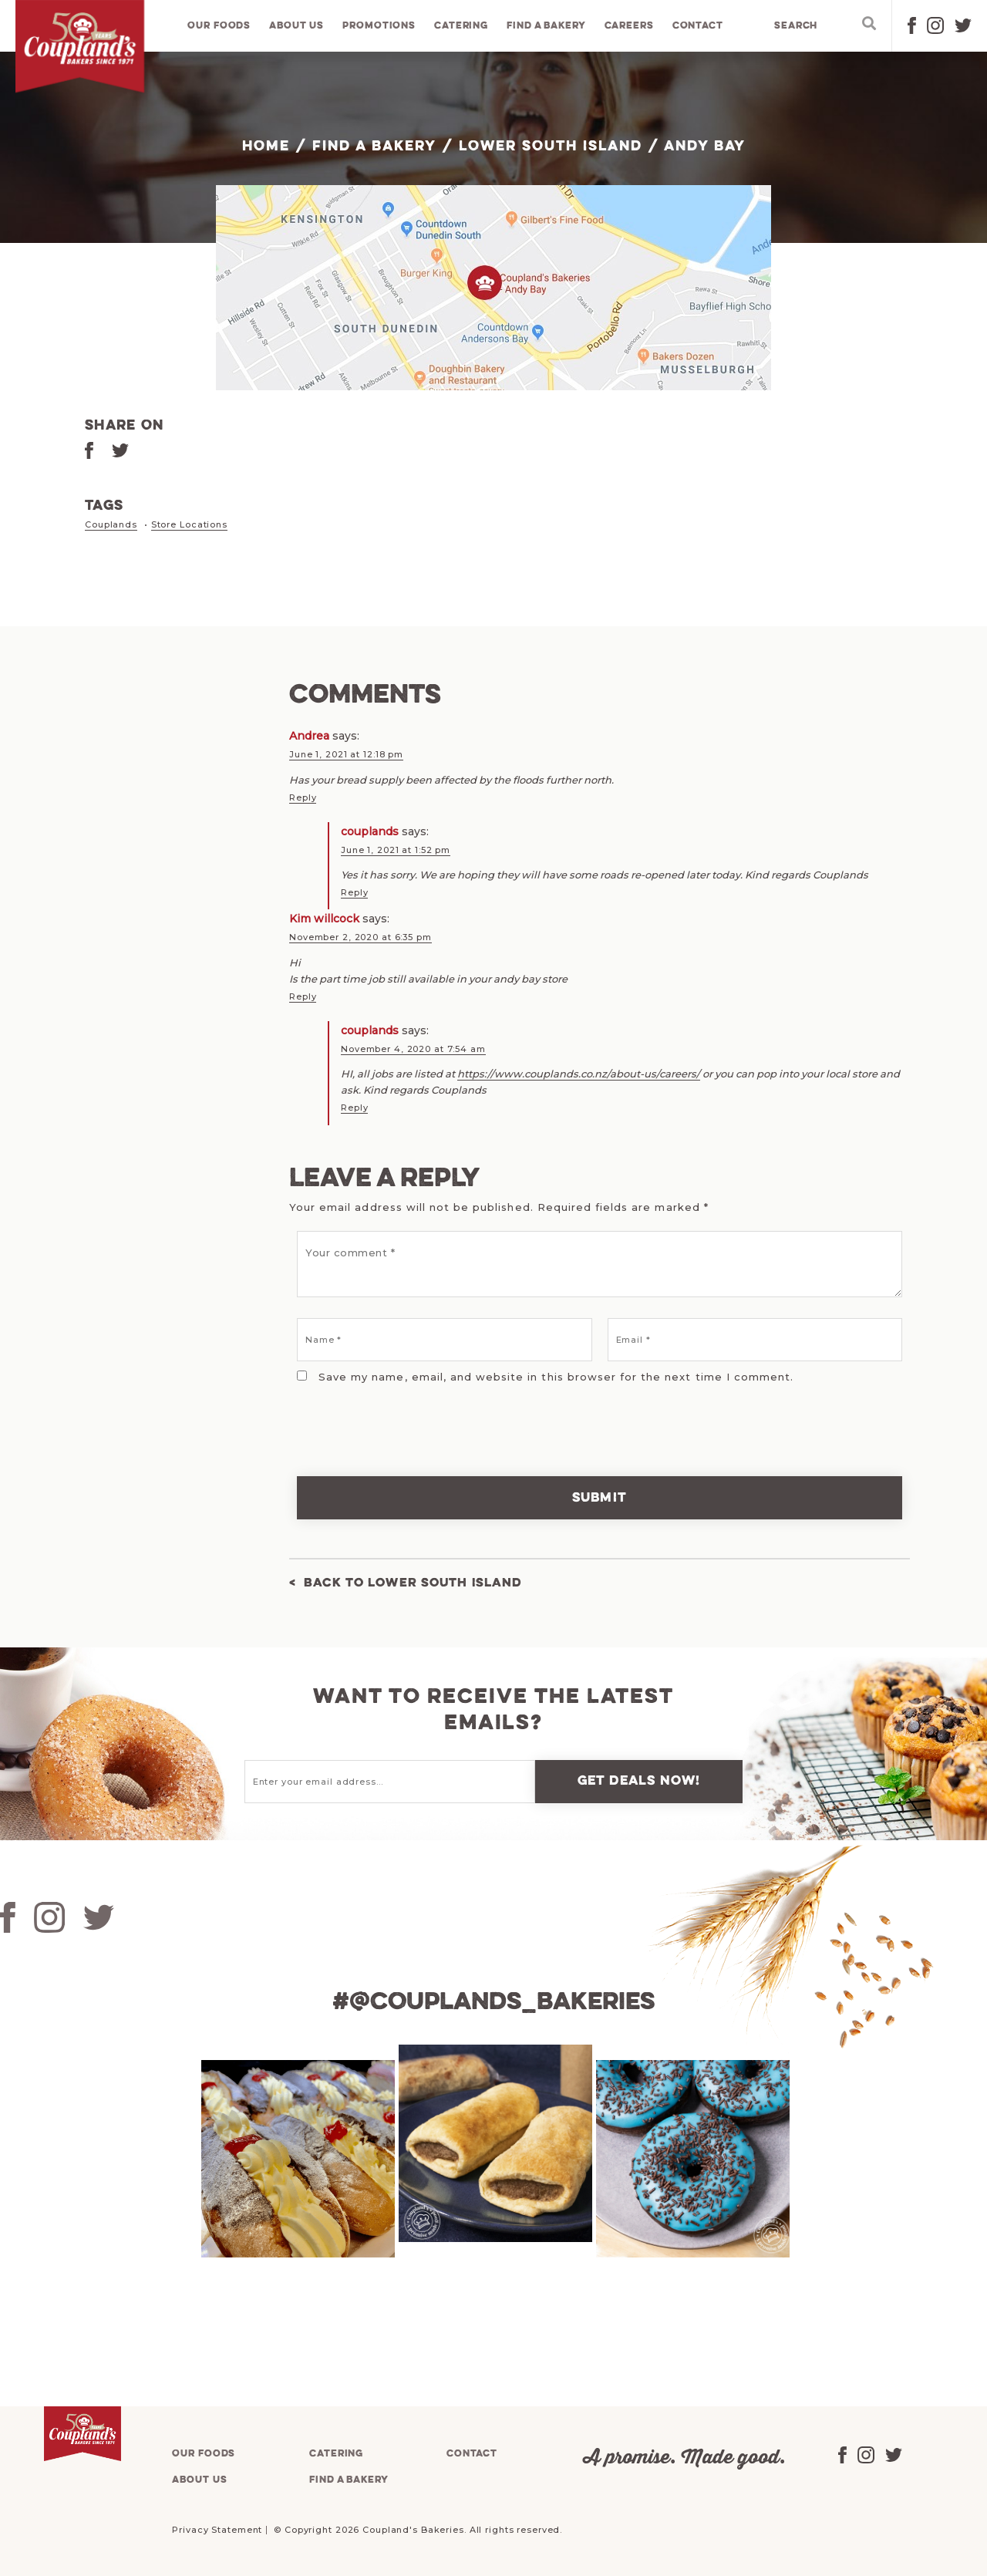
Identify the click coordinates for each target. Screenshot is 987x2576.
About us (298, 26)
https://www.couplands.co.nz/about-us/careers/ (578, 1072)
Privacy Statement (217, 2528)
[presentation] (394, 1418)
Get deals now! (639, 1779)
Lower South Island (550, 146)
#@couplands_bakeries (493, 2000)
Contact (698, 26)
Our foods (220, 26)
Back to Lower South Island (420, 1582)
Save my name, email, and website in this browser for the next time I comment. (555, 1375)
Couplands (111, 524)
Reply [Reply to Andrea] (302, 796)
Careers (630, 26)
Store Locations (189, 524)
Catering (462, 26)
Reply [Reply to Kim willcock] (302, 995)
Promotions (380, 26)
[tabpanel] (296, 2157)
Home (266, 146)
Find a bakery (547, 26)
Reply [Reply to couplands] (354, 891)
